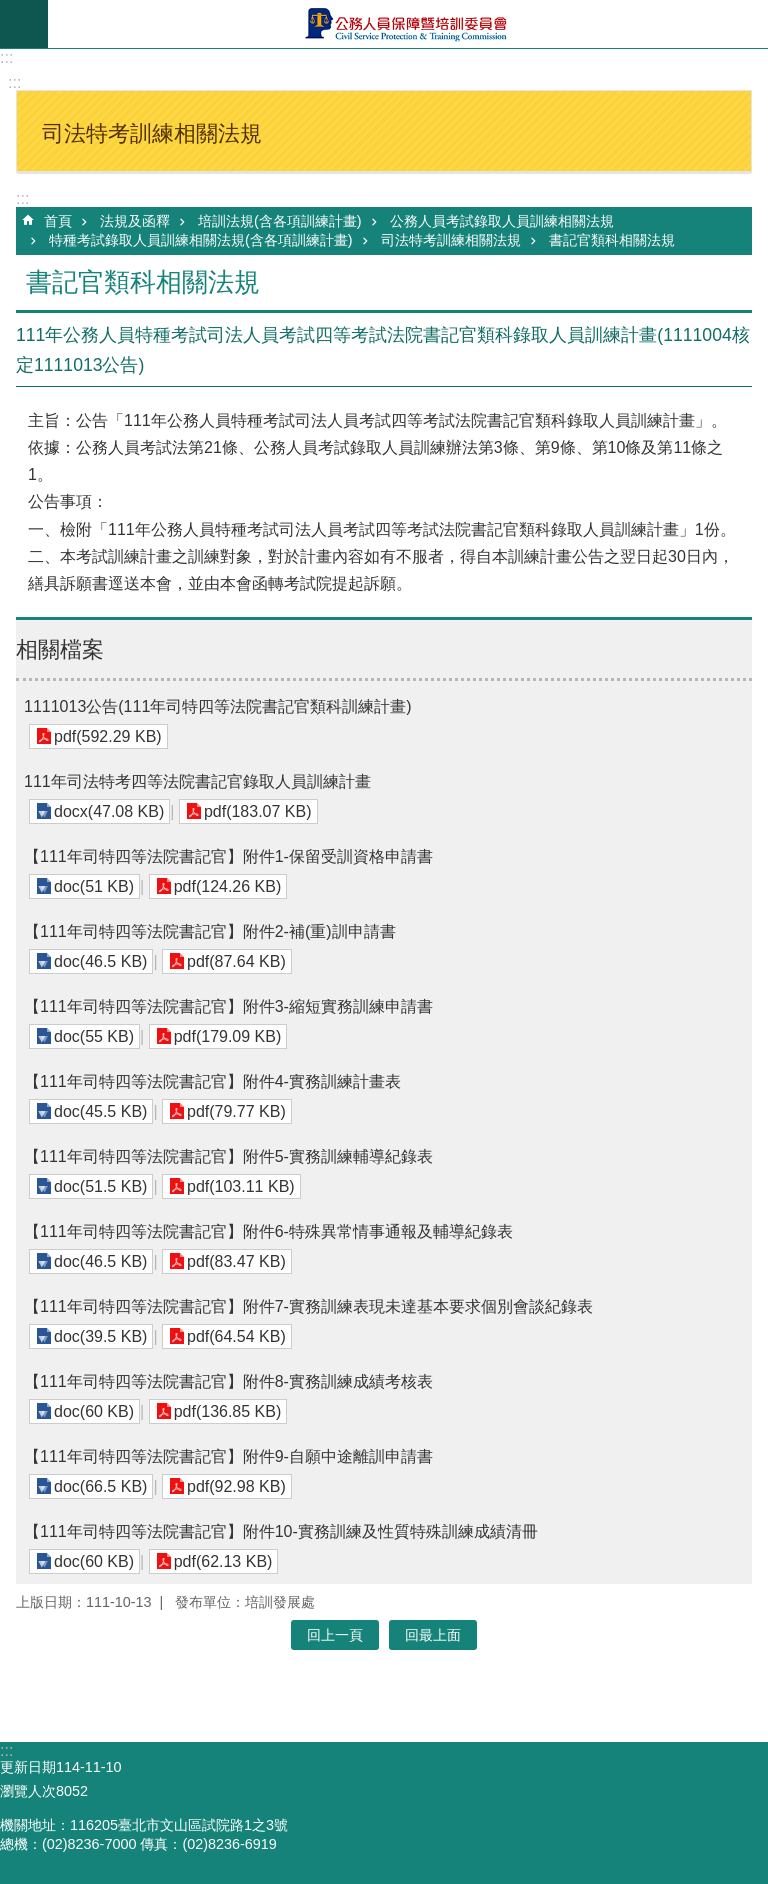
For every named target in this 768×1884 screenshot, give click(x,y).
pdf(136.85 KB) (228, 1411)
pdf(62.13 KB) (223, 1561)
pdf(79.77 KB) (236, 1111)
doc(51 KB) (94, 886)
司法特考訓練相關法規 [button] (152, 133)
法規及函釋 (135, 221)
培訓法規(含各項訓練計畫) (280, 221)
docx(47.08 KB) (109, 811)
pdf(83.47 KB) (236, 1261)
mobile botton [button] (24, 24)
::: (6, 57)
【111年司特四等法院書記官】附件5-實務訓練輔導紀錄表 (228, 1156)
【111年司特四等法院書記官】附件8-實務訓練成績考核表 (228, 1381)
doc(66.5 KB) (100, 1486)
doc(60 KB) (94, 1411)
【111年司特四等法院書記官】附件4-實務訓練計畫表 (212, 1081)
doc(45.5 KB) (100, 1111)
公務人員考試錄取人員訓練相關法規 (502, 221)
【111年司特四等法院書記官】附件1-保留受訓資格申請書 (228, 856)
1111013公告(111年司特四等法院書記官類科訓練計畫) (218, 706)
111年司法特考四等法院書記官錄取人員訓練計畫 (197, 781)
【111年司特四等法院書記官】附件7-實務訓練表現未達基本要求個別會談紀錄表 (308, 1306)
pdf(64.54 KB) (236, 1336)
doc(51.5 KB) (100, 1186)
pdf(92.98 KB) (236, 1486)
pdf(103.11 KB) (241, 1186)
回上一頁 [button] (335, 1635)
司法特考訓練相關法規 (451, 240)
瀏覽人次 (28, 1791)
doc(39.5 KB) (100, 1336)
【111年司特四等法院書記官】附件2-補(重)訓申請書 (210, 931)
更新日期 (28, 1767)
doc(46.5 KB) (100, 961)
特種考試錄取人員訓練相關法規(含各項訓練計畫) (201, 240)
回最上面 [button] (433, 1635)
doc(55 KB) (94, 1036)
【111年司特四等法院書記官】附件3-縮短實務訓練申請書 (228, 1006)
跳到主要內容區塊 (10, 10)
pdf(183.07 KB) (258, 811)
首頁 (58, 221)
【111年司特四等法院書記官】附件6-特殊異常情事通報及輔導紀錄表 (268, 1231)
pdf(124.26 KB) (228, 886)
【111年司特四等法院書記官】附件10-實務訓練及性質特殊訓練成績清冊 (281, 1531)
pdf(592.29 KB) (108, 736)
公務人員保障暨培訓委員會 (408, 24)
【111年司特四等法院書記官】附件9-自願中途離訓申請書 (228, 1456)
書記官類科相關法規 (612, 240)
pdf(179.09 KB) (228, 1036)
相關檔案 (60, 649)
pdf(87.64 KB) (236, 961)
